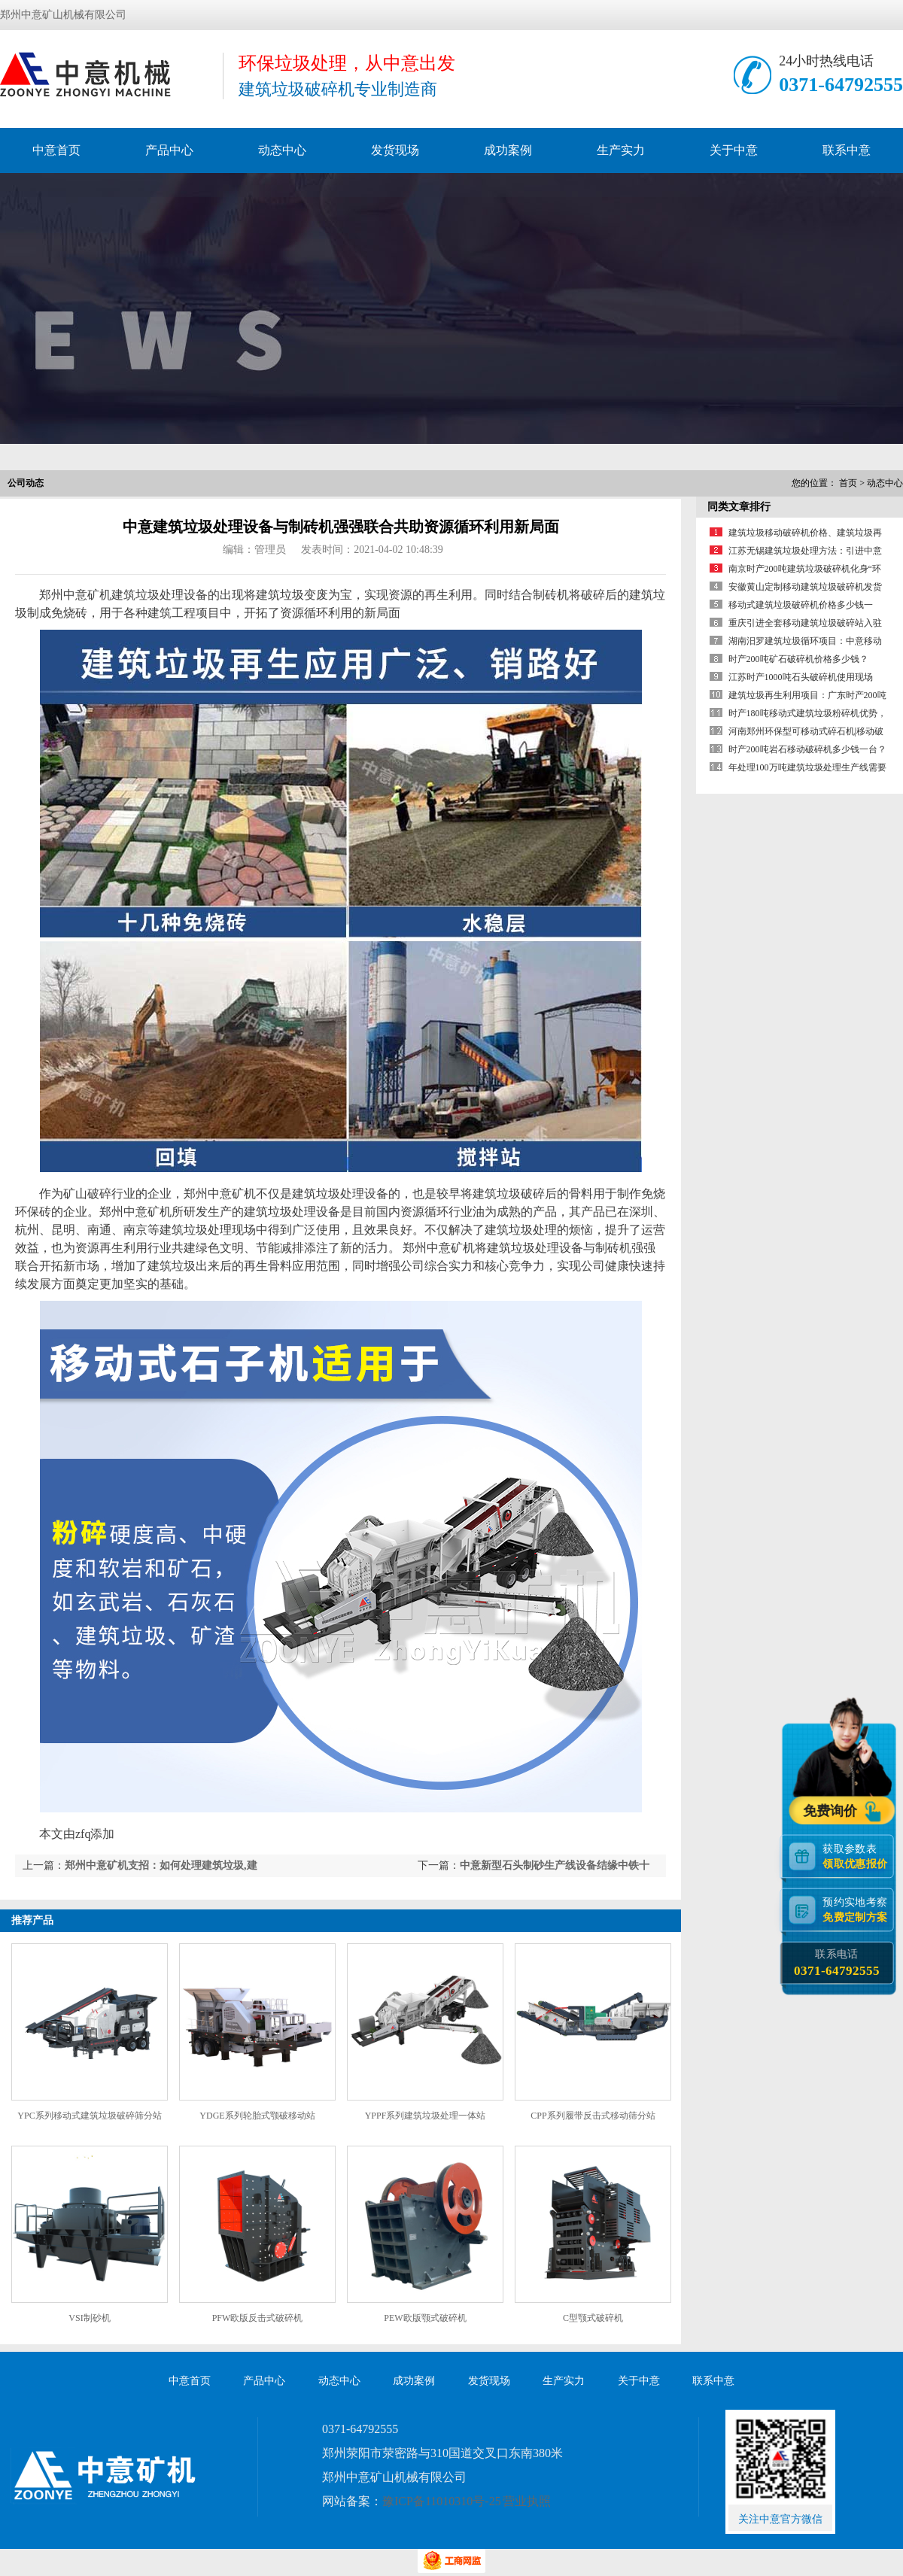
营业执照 (527, 2501)
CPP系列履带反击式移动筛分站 (593, 2115)
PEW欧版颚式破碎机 (425, 2318)
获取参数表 (857, 1855)
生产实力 (621, 150)
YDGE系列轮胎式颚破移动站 (257, 2115)
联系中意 (846, 150)
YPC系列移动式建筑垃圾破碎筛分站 (89, 2115)
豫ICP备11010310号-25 (441, 2501)
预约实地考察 (857, 1909)
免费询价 (832, 1810)
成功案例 (508, 150)
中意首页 (56, 150)
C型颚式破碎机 (593, 2318)
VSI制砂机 (89, 2318)
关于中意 (734, 150)
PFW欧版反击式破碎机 (257, 2318)
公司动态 (26, 483)
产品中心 (169, 150)
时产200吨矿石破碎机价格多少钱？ (798, 659)
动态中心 (282, 150)
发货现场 (395, 150)
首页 (848, 483)
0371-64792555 (841, 85)
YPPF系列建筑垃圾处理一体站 (425, 2115)
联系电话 (836, 1963)
